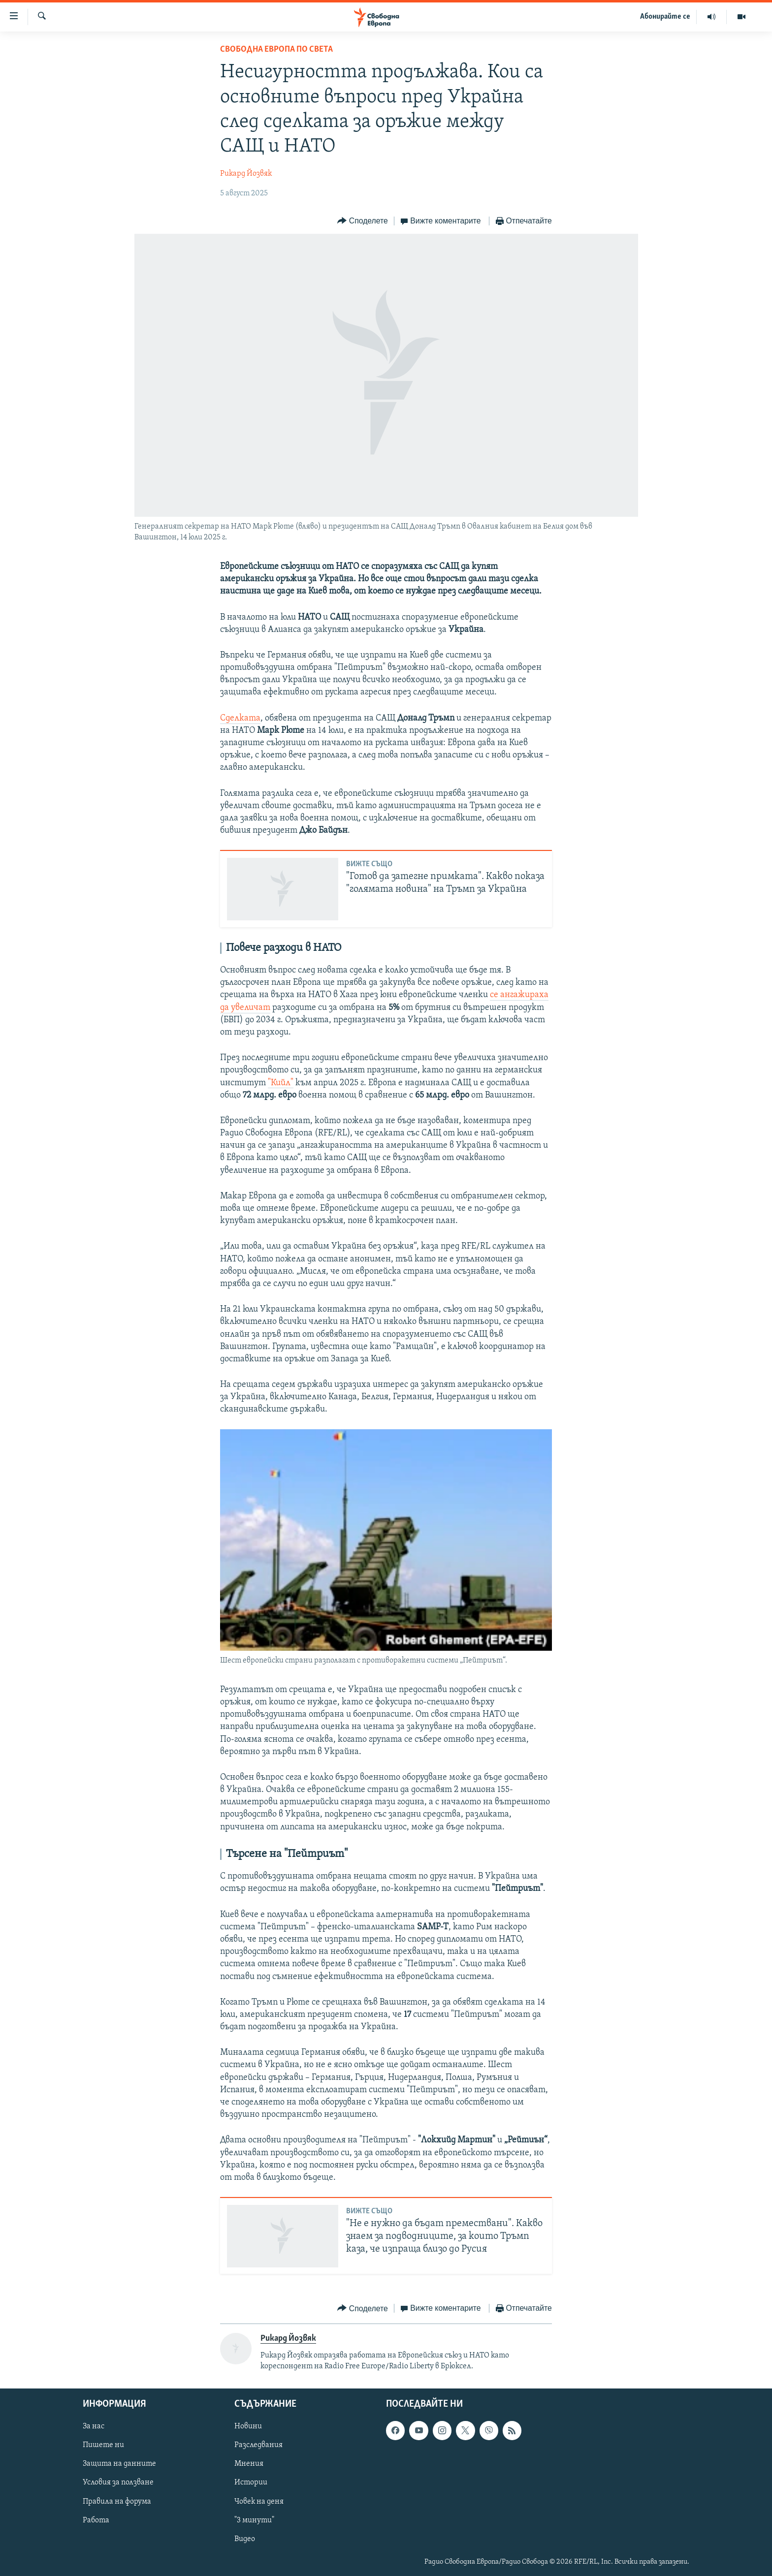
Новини (248, 2426)
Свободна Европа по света (276, 49)
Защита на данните (119, 2464)
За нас (93, 2426)
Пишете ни (103, 2445)
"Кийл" (280, 1083)
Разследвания (258, 2445)
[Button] (362, 221)
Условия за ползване (118, 2482)
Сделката (240, 718)
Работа (96, 2520)
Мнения (248, 2464)
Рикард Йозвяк (246, 174)
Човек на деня (259, 2501)
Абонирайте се (665, 17)
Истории (250, 2482)
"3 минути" (254, 2520)
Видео (244, 2539)
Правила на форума (117, 2501)
